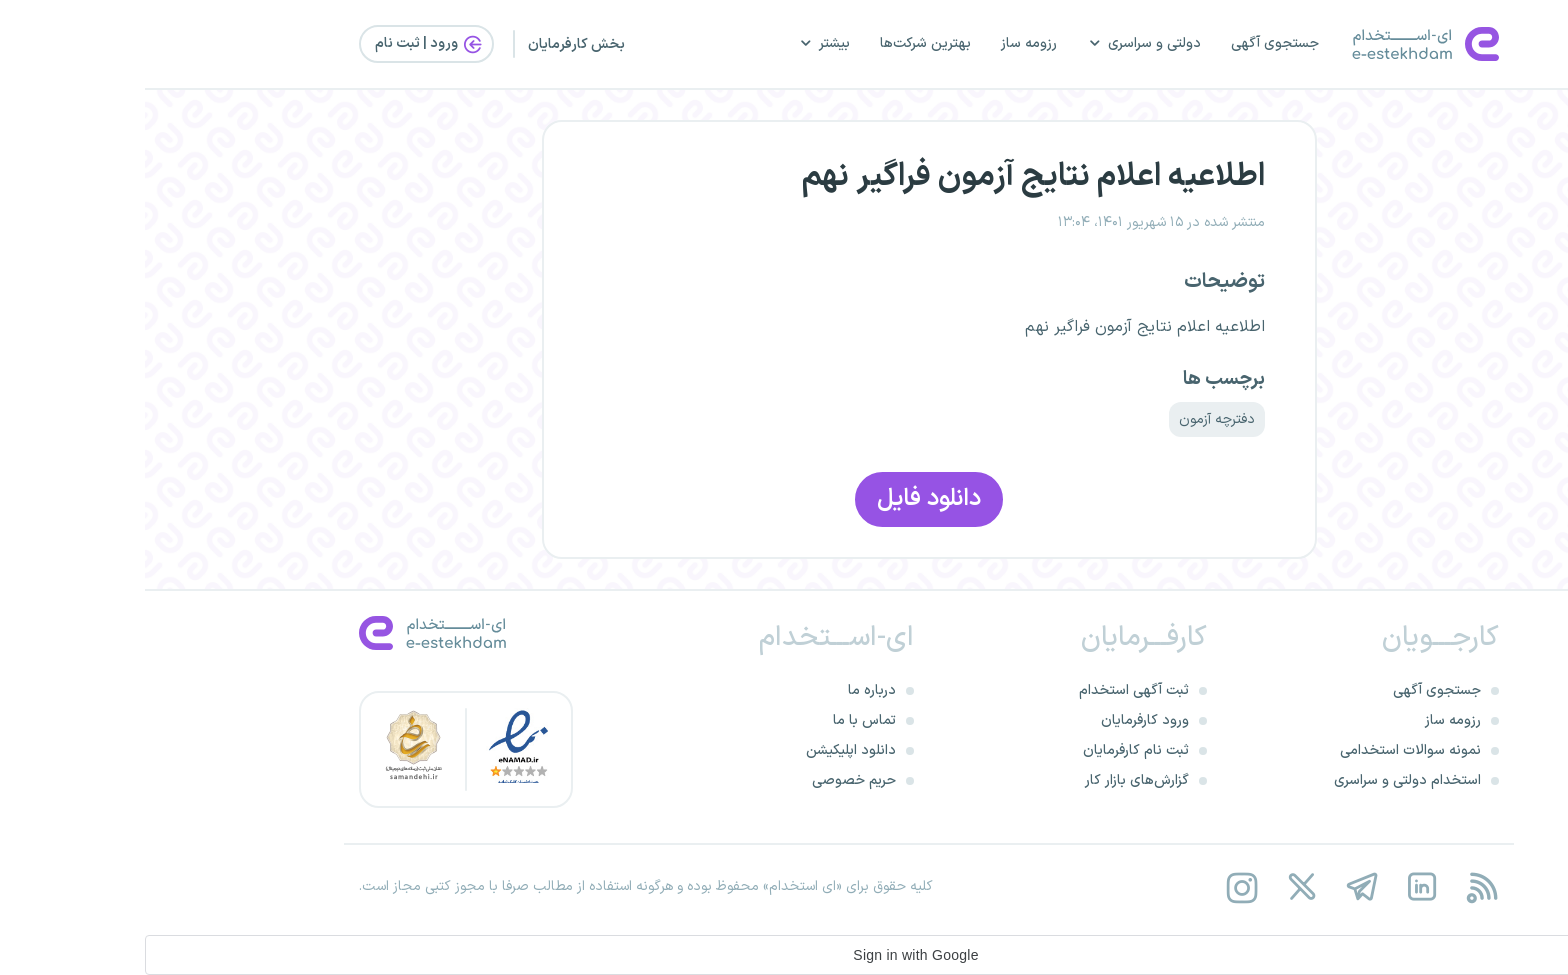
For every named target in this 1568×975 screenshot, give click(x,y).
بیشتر (679, 43)
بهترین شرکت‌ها (780, 43)
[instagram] (1096, 887)
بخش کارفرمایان (431, 44)
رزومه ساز (884, 43)
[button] (784, 955)
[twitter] (1156, 887)
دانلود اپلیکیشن (706, 750)
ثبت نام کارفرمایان (991, 750)
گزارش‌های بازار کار (992, 780)
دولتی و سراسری (999, 43)
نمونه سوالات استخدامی (1265, 750)
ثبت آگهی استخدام (989, 690)
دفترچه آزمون (1072, 419)
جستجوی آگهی (1130, 43)
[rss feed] (1336, 887)
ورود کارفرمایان (1000, 720)
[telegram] (1216, 887)
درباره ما (727, 690)
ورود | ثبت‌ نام (285, 44)
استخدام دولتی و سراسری (1262, 780)
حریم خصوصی (709, 780)
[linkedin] (1276, 887)
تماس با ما (719, 720)
